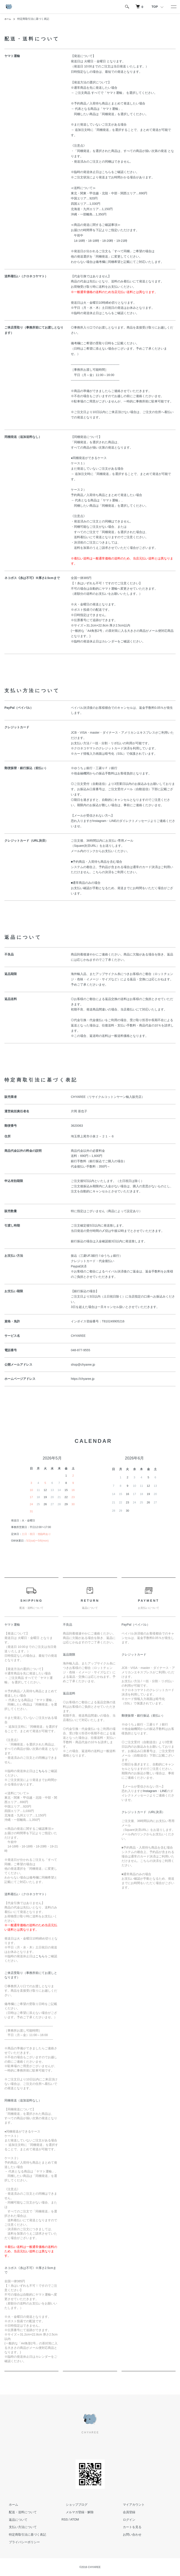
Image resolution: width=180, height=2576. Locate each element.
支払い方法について (18, 2527)
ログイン (124, 2519)
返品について (13, 2519)
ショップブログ (72, 2504)
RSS (65, 2519)
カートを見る (127, 2527)
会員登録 (124, 2512)
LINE (112, 821)
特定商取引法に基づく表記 (23, 2534)
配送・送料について (18, 2512)
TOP (154, 6)
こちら (106, 172)
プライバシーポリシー (19, 2542)
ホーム (8, 18)
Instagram (99, 821)
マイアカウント (129, 2504)
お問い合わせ (127, 2534)
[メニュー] (173, 6)
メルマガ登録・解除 (75, 2512)
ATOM (74, 2519)
